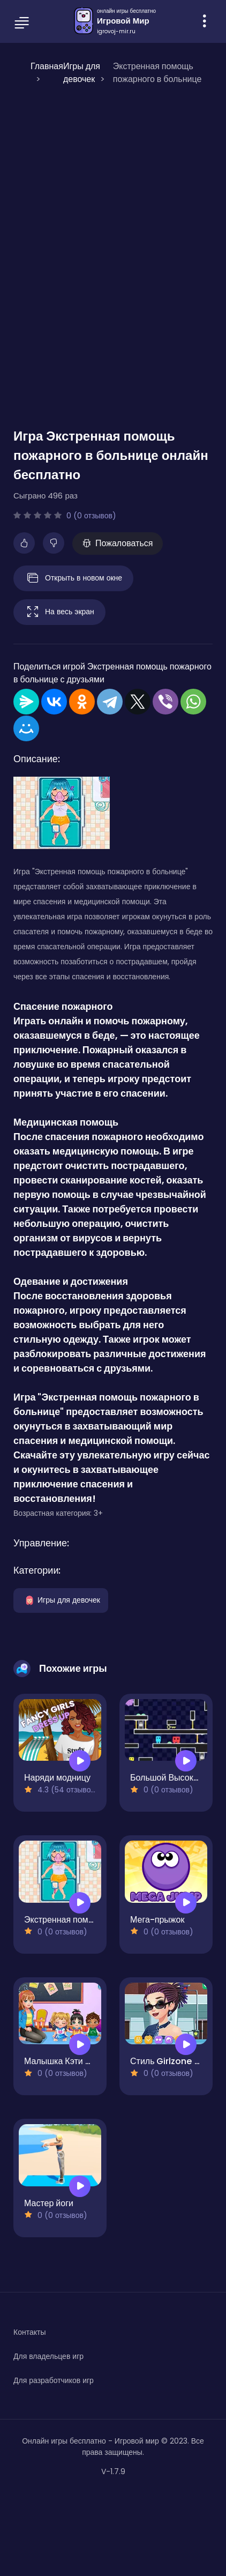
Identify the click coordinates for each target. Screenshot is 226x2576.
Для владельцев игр (48, 2356)
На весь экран (59, 612)
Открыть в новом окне (73, 578)
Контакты (29, 2332)
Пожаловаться (117, 543)
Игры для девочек (60, 1599)
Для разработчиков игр (53, 2380)
